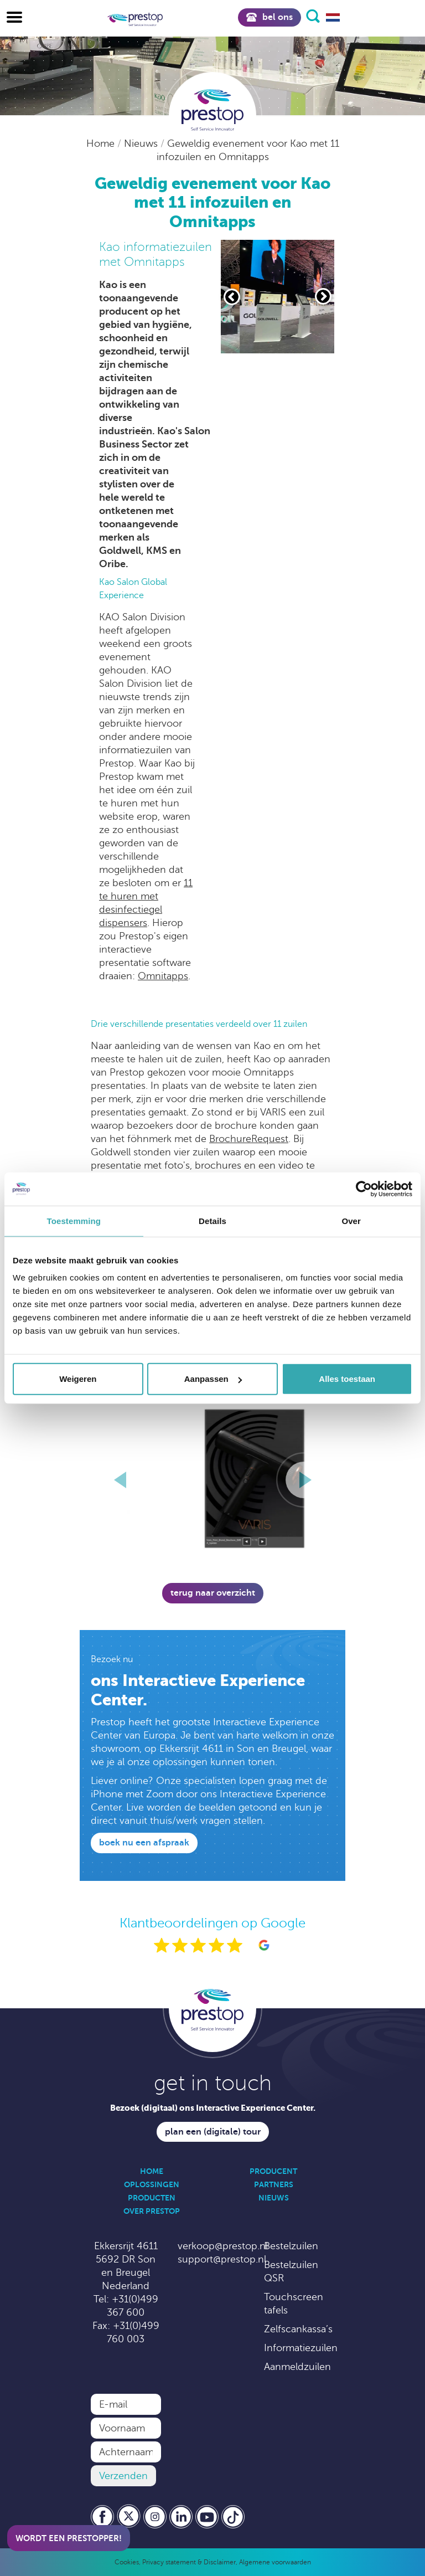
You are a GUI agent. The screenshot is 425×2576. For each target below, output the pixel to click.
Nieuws (142, 143)
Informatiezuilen (301, 2347)
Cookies (127, 2562)
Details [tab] (212, 1220)
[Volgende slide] (323, 296)
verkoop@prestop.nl (223, 2245)
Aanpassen (213, 1379)
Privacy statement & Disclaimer (189, 2562)
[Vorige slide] (232, 297)
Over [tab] (351, 1220)
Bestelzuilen (291, 2245)
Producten (151, 2197)
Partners (273, 2184)
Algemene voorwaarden (275, 2562)
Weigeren (77, 1379)
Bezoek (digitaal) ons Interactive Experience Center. (212, 2107)
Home (101, 143)
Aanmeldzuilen (297, 2366)
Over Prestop (151, 2211)
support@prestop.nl (222, 2259)
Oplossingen (151, 2184)
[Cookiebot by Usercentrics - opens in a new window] (363, 1188)
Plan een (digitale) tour (213, 2132)
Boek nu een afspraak (144, 1843)
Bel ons (269, 17)
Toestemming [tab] (74, 1220)
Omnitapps (163, 975)
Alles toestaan (347, 1379)
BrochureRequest (248, 1138)
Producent (273, 2171)
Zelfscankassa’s (298, 2329)
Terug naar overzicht (212, 1593)
